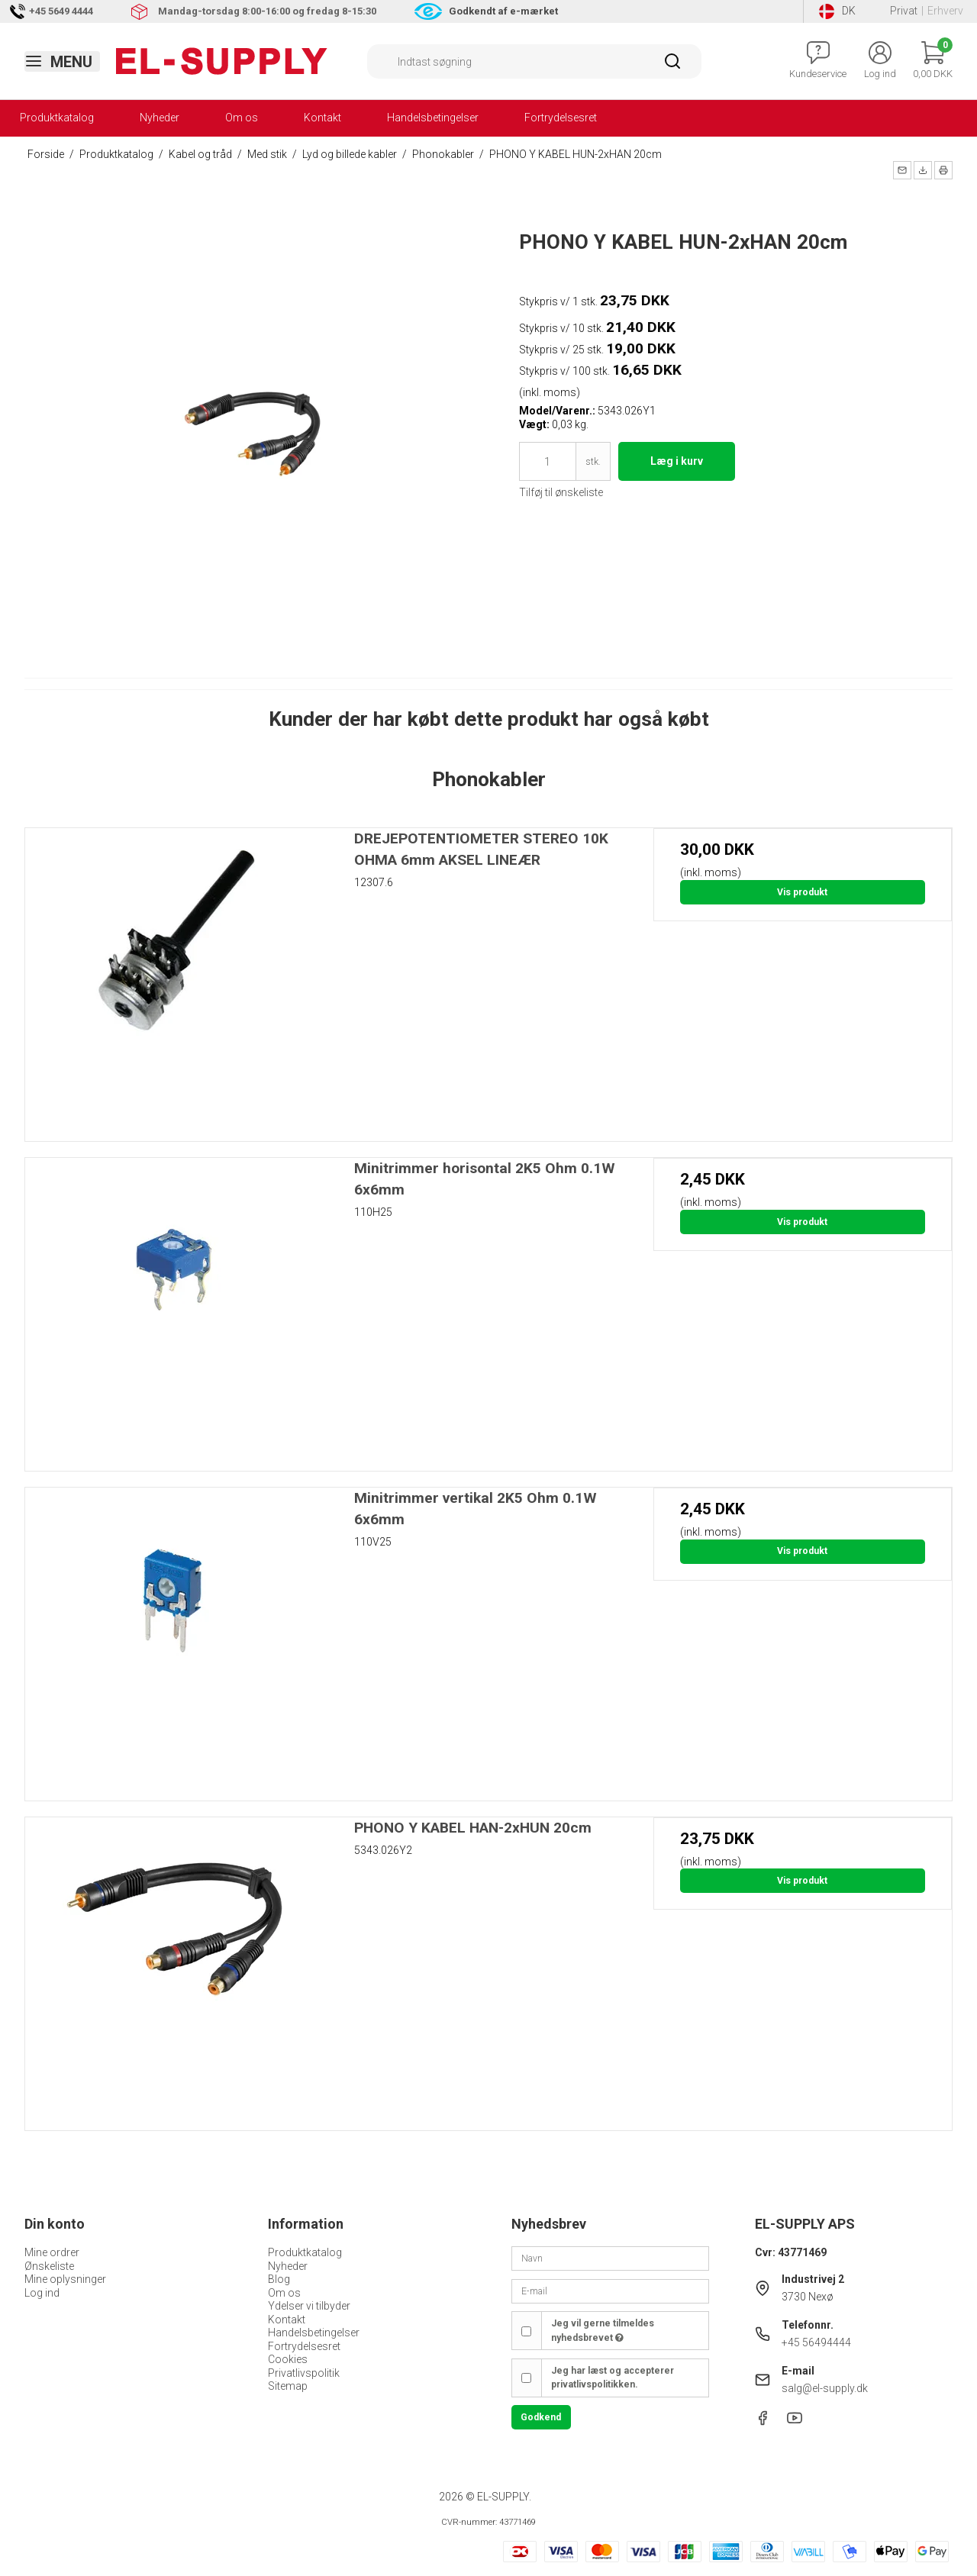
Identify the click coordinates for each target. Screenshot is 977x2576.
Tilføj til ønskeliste (561, 492)
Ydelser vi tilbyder (309, 2306)
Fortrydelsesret (560, 117)
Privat (903, 11)
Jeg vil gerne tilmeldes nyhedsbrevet (602, 2330)
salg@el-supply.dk (825, 2388)
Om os (241, 117)
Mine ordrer (51, 2252)
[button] (902, 170)
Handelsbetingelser (433, 117)
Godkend (541, 2417)
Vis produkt (802, 892)
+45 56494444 (816, 2342)
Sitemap (288, 2386)
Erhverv (945, 11)
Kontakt (322, 117)
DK (837, 11)
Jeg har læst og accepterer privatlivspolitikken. (612, 2377)
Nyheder (159, 117)
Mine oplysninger (65, 2279)
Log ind (42, 2293)
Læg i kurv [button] (676, 461)
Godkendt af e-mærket (503, 11)
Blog (279, 2279)
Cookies (288, 2359)
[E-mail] (610, 2290)
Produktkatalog (57, 117)
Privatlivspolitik (304, 2373)
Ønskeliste (49, 2266)
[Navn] (610, 2258)
